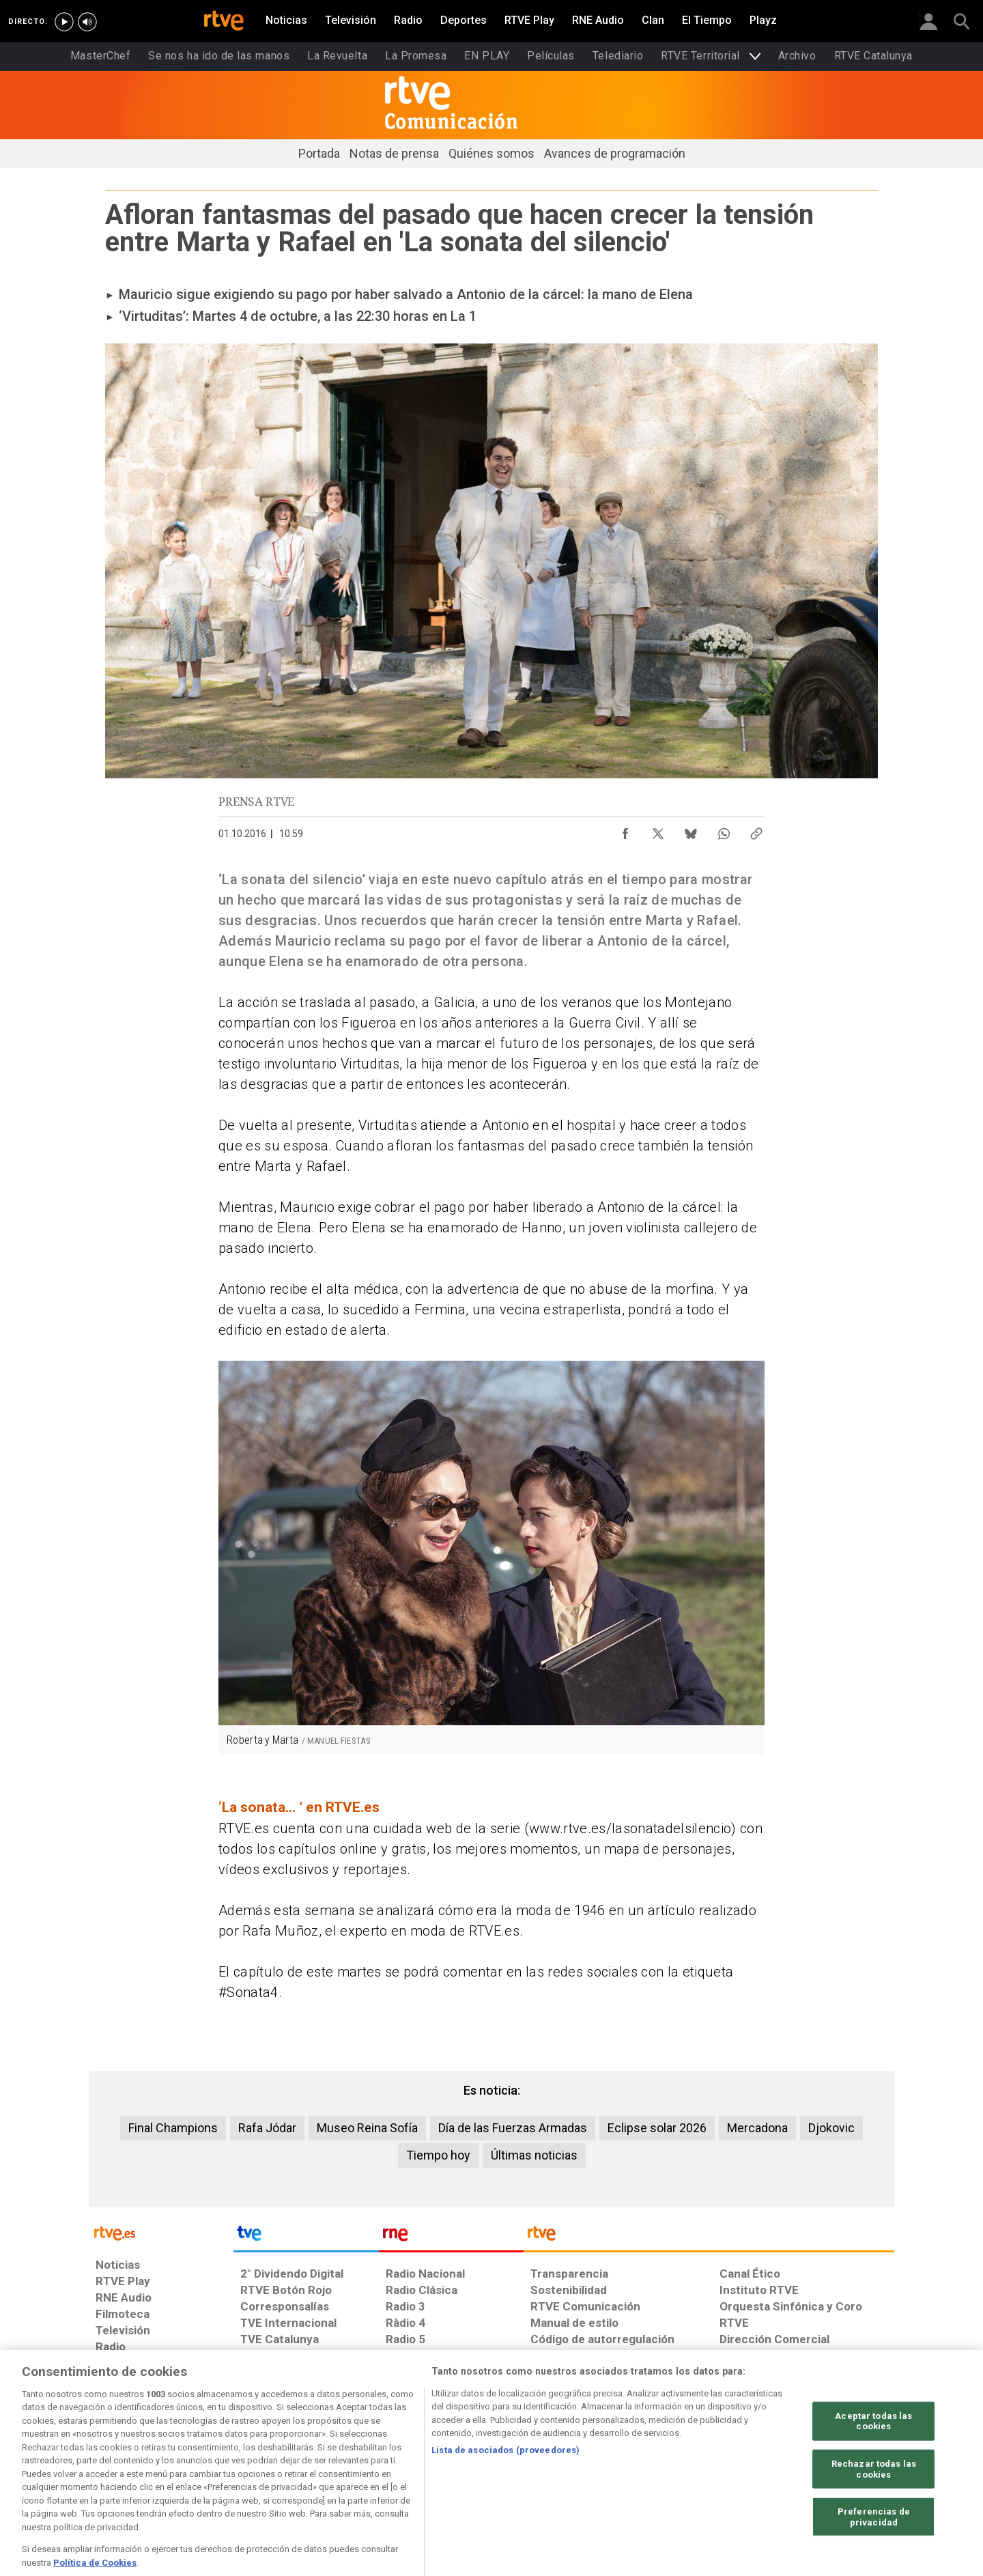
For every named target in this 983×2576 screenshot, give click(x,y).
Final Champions (173, 2128)
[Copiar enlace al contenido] (756, 830)
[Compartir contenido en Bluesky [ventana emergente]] (690, 830)
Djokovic (831, 2128)
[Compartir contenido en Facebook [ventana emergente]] (625, 830)
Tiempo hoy (438, 2155)
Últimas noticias (534, 2155)
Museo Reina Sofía (367, 2128)
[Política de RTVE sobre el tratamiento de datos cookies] (343, 2471)
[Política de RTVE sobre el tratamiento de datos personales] (220, 2471)
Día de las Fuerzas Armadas (512, 2128)
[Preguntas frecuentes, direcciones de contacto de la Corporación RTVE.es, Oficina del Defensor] (727, 2471)
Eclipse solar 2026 (657, 2128)
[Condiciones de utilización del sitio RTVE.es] (117, 2471)
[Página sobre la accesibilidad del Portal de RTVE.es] (572, 2471)
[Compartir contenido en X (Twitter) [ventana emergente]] (658, 830)
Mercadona (757, 2128)
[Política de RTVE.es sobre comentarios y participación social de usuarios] (834, 2471)
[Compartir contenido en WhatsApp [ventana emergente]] (723, 830)
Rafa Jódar (267, 2128)
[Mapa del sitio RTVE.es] (654, 2471)
